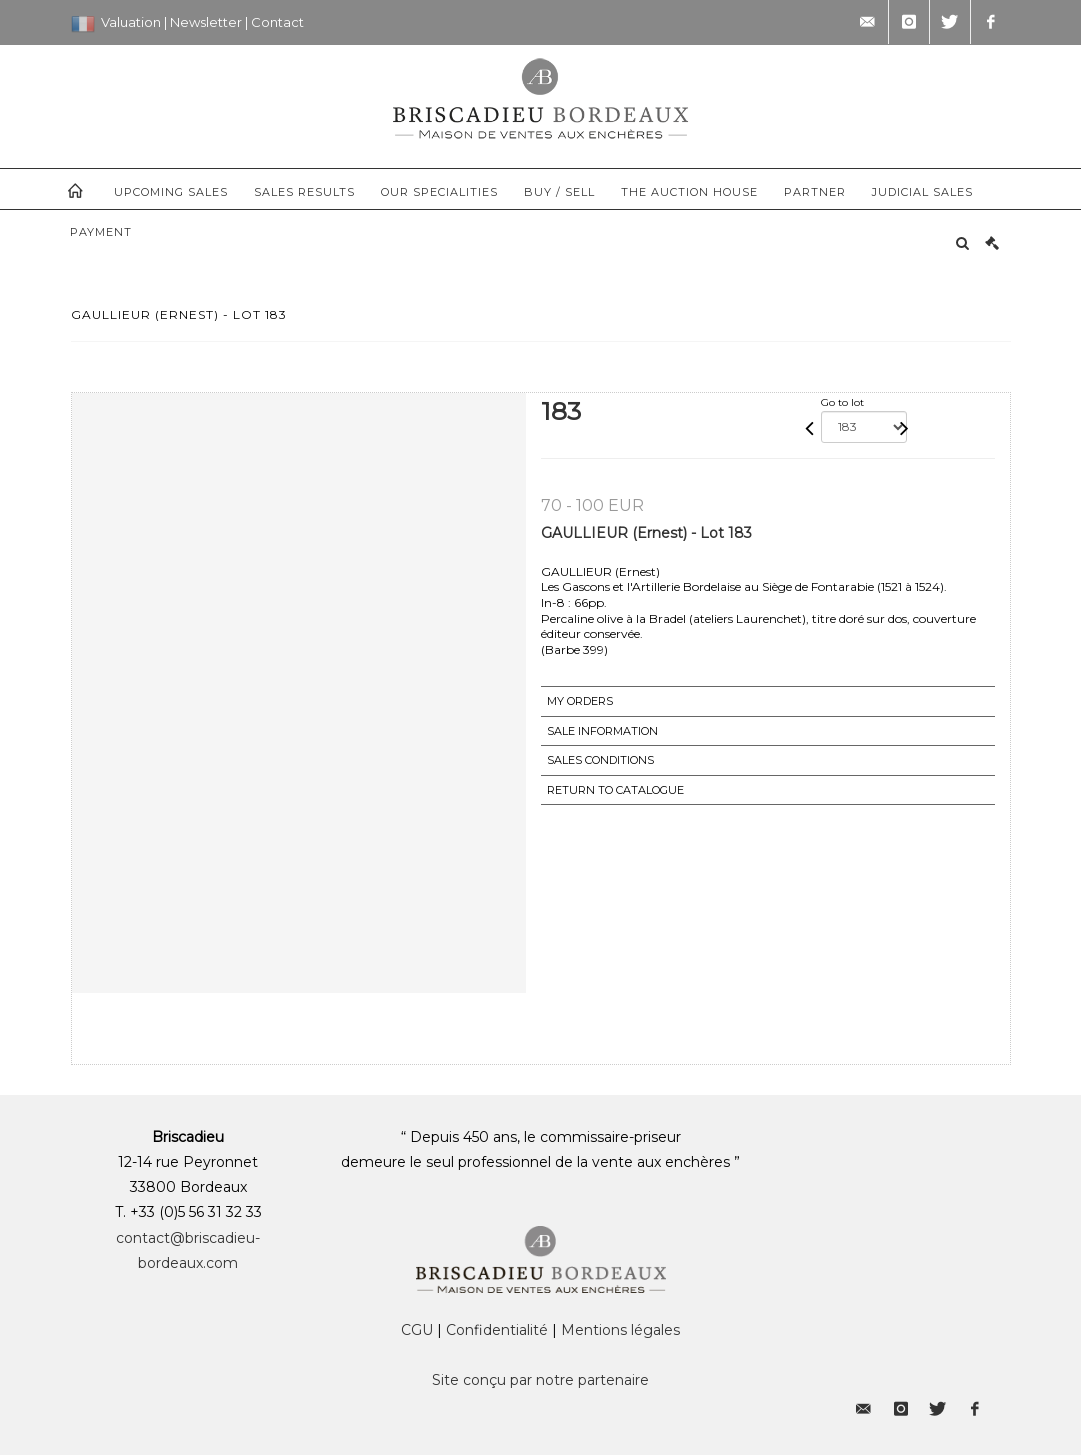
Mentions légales (620, 1330)
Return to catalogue (615, 790)
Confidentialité (497, 1330)
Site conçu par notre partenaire (540, 1380)
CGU (417, 1330)
